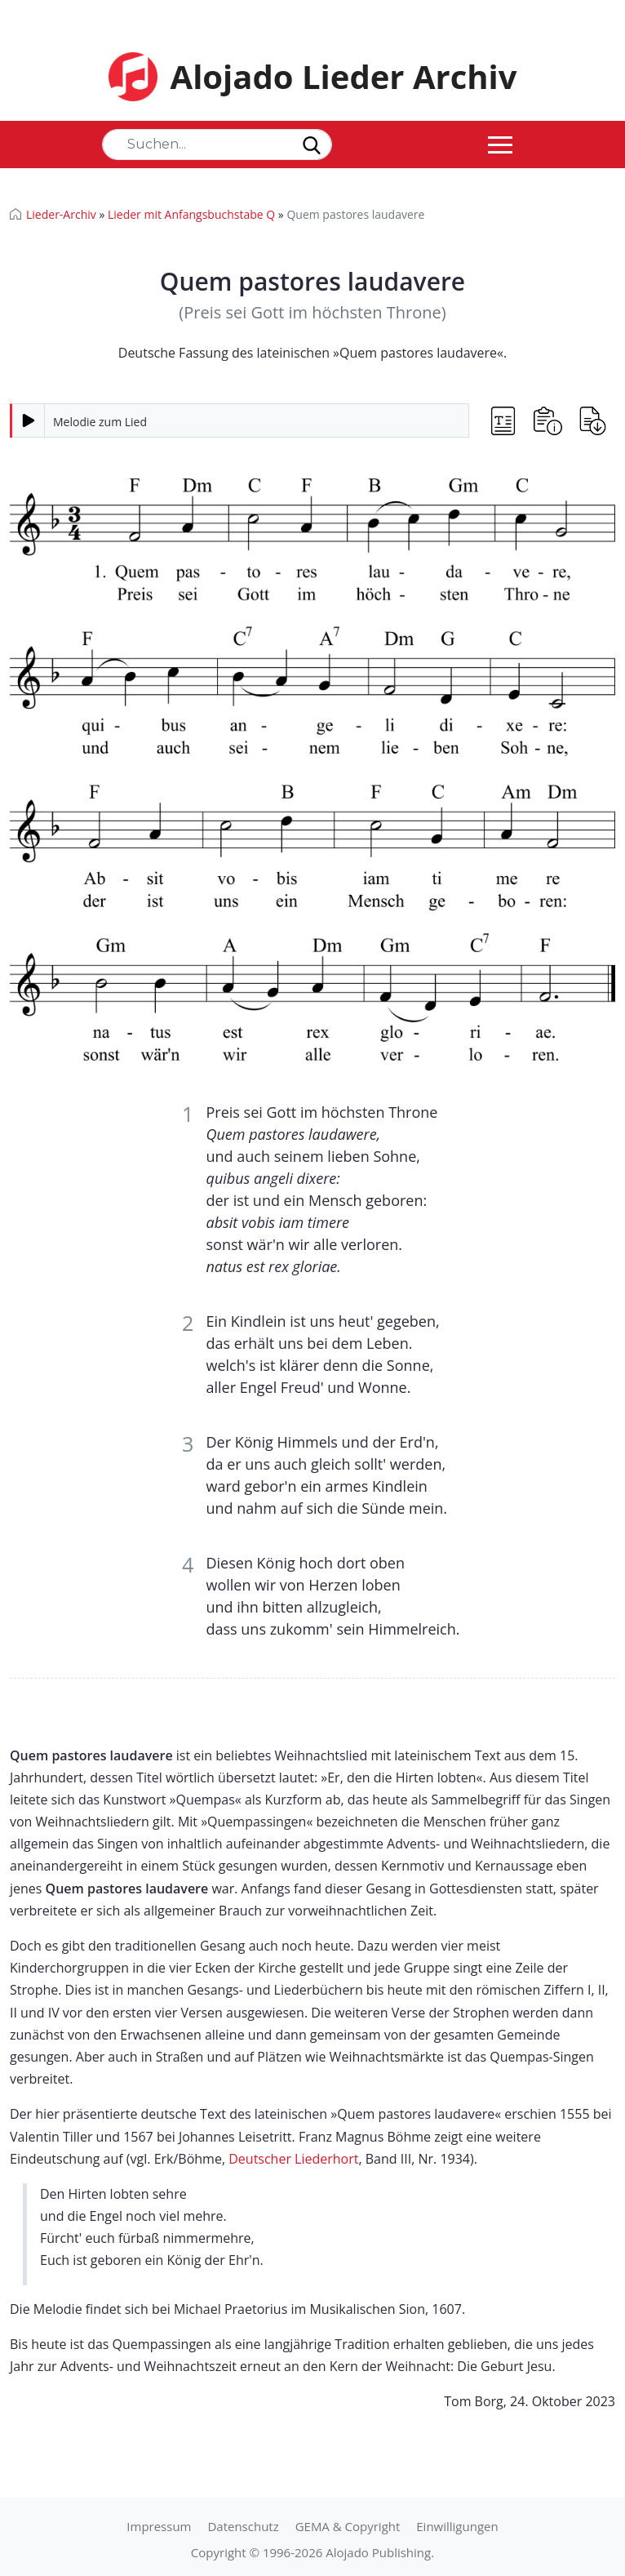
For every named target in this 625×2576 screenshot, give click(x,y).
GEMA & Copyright (348, 2526)
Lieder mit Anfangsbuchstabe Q (191, 214)
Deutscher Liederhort (293, 2159)
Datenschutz (242, 2526)
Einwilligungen (457, 2526)
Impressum (158, 2526)
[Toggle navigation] (500, 144)
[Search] (217, 144)
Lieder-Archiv (61, 214)
